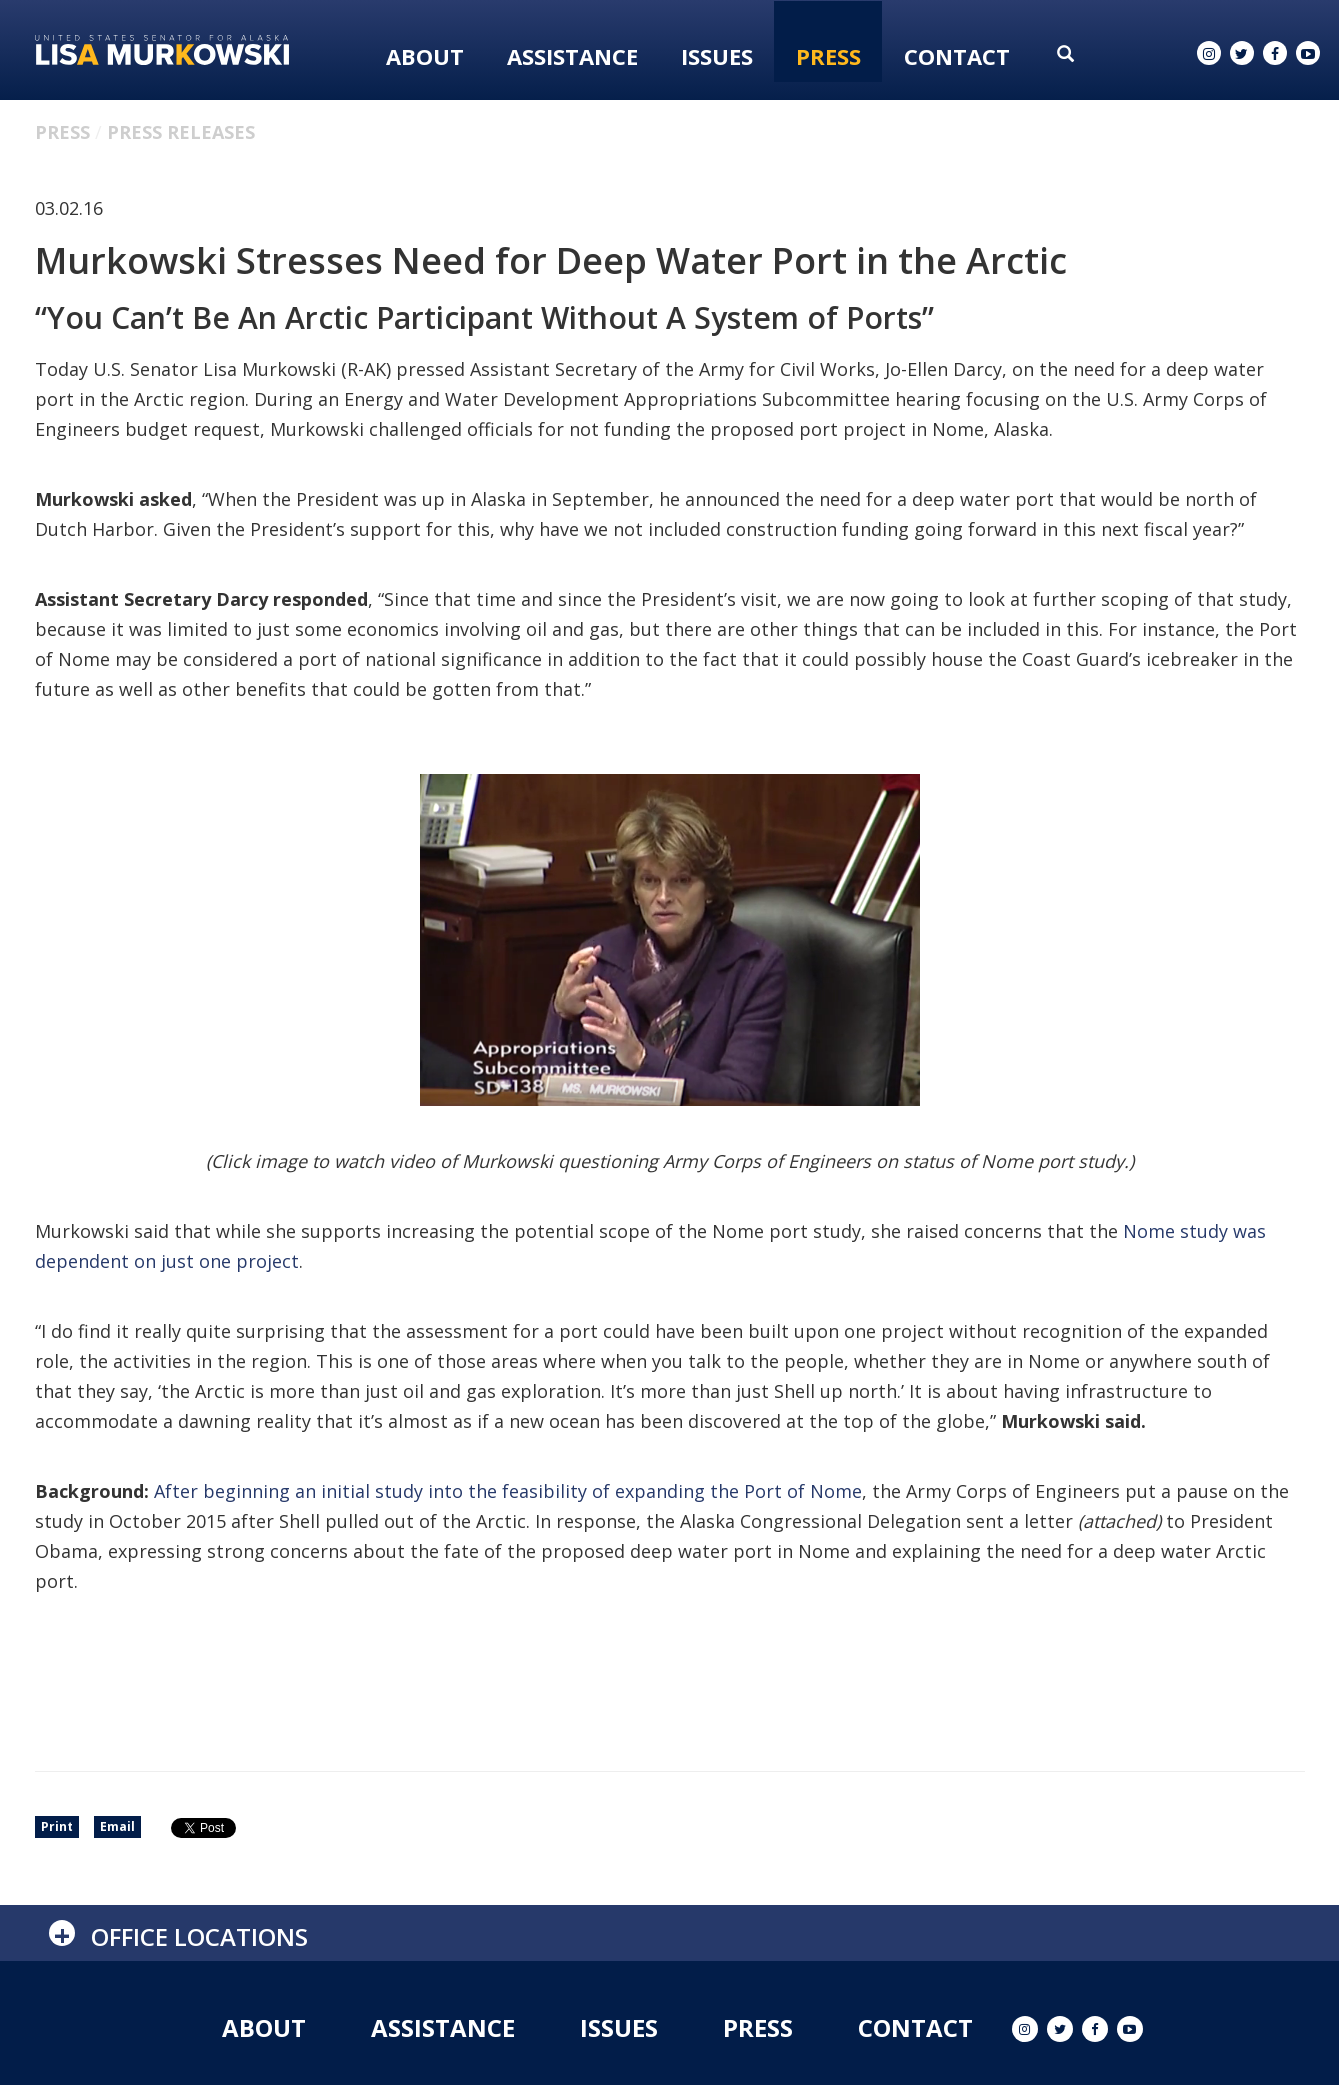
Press (828, 56)
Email (117, 1826)
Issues (717, 56)
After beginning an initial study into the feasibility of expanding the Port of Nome (508, 1491)
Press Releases (181, 132)
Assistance (572, 56)
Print (57, 1826)
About (425, 56)
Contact (957, 56)
